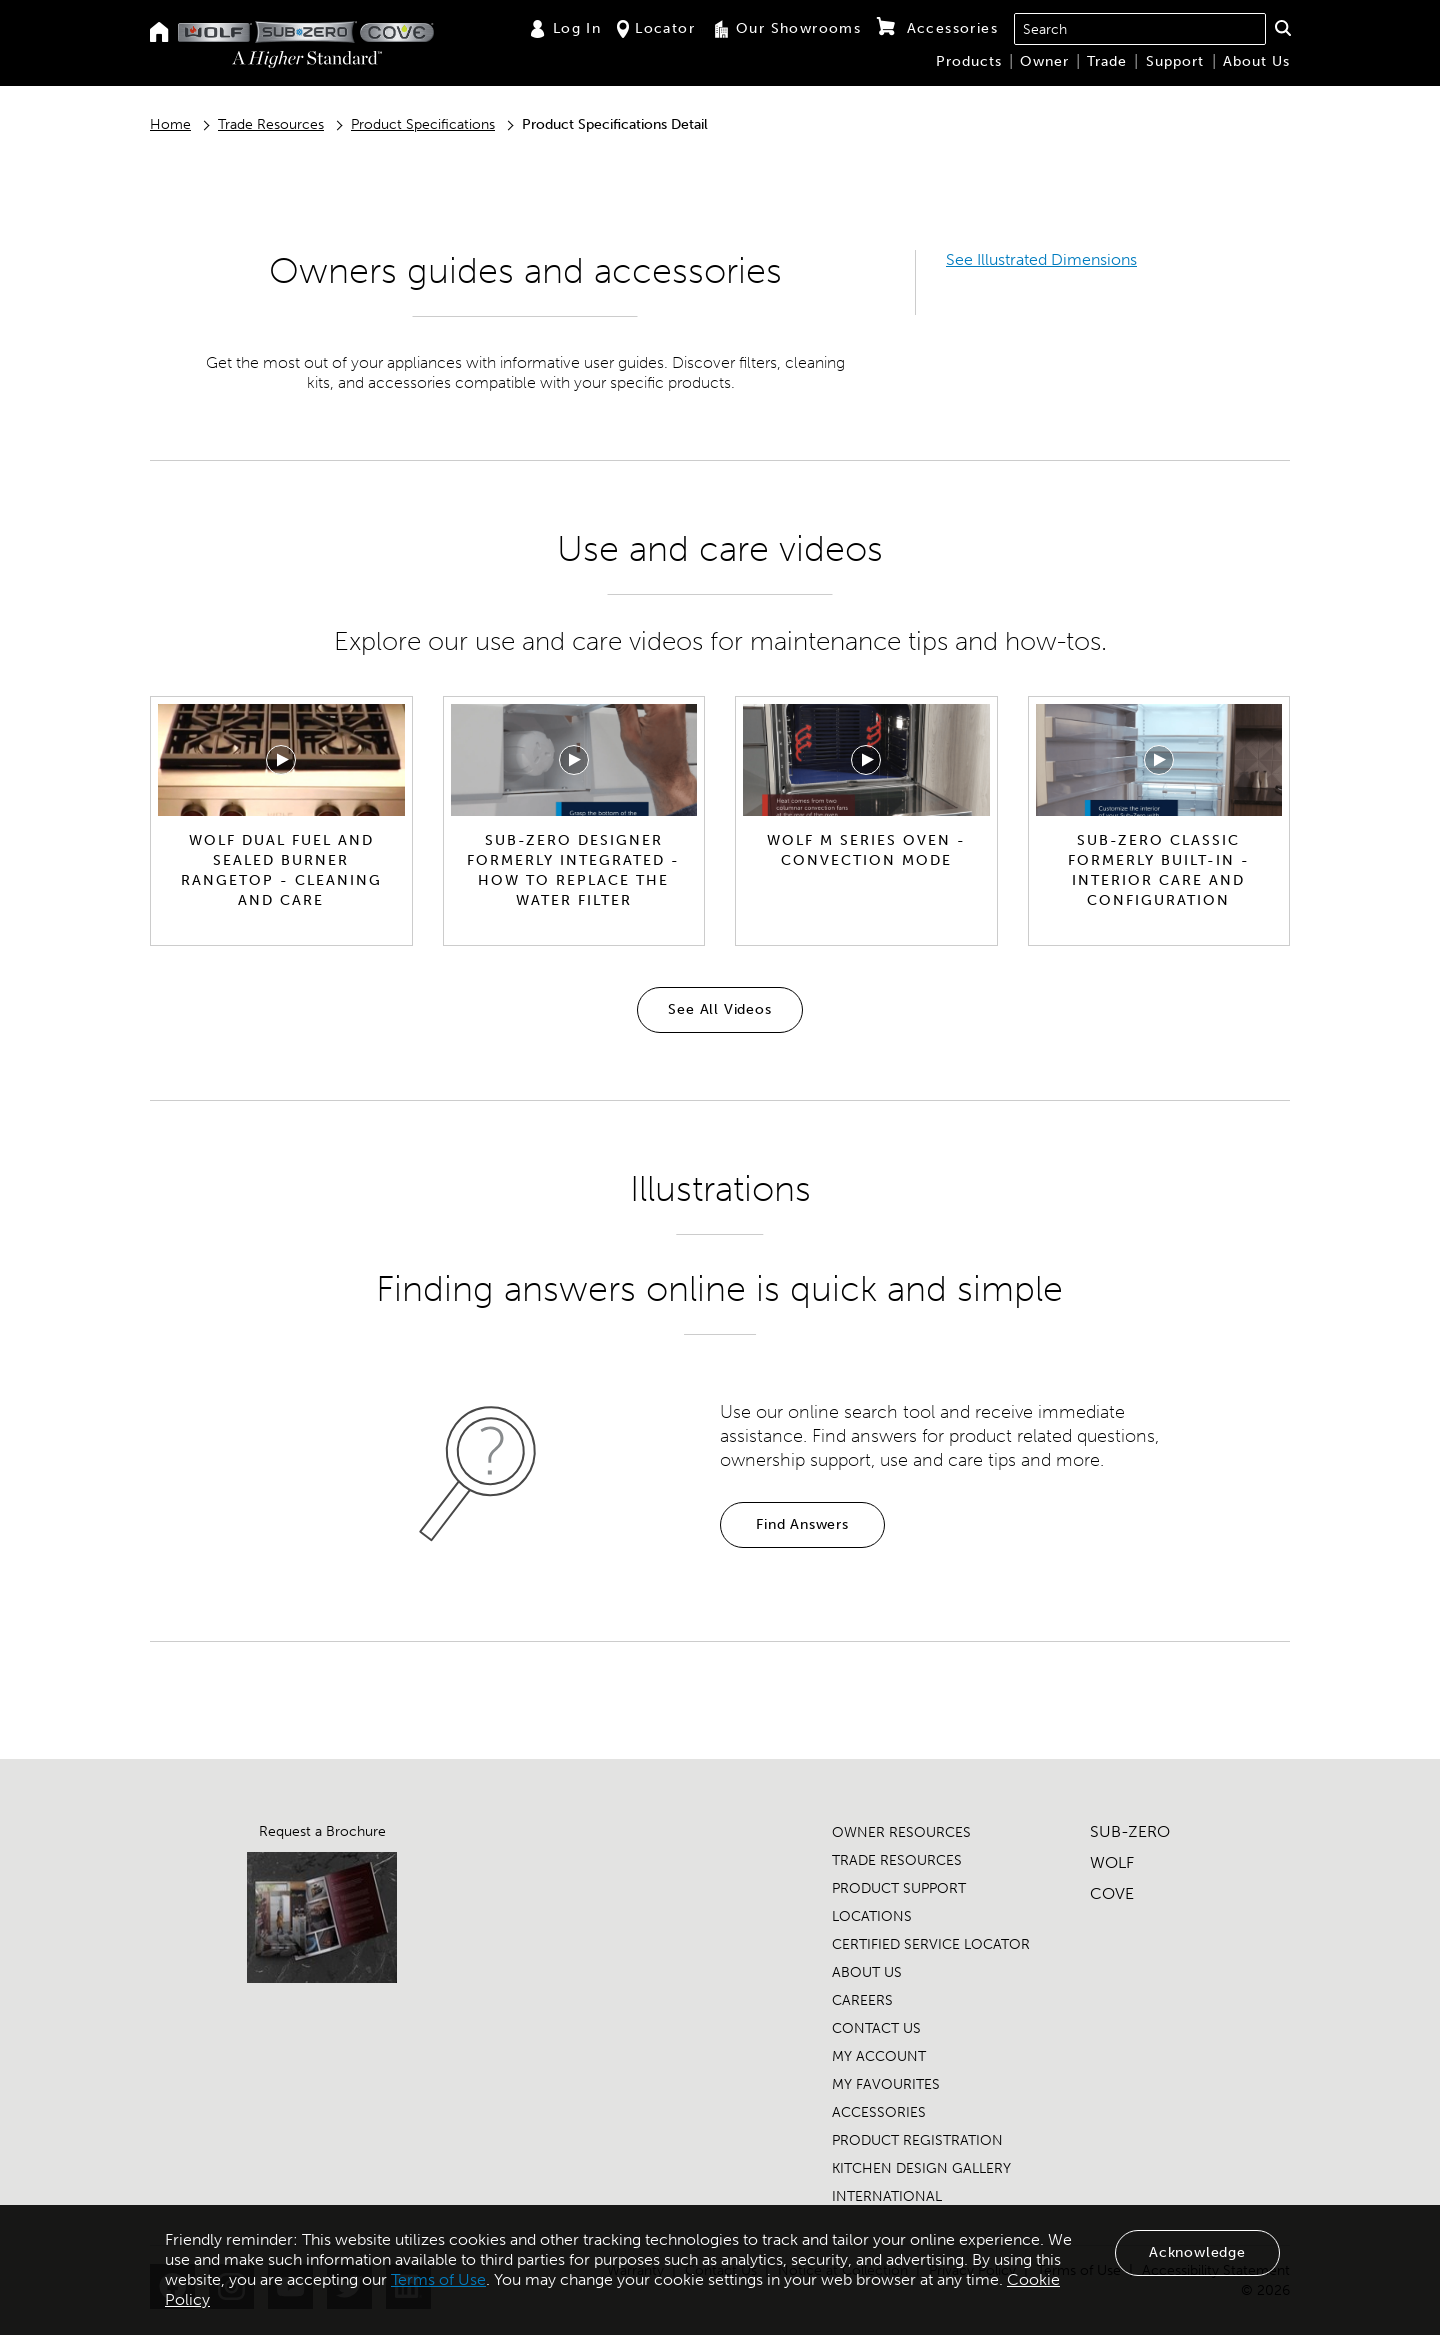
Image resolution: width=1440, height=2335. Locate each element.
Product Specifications (423, 124)
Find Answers (802, 1524)
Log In (565, 29)
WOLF (1112, 1862)
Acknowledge (1197, 2252)
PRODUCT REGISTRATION (917, 2140)
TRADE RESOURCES (897, 1860)
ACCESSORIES (879, 2112)
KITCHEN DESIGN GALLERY (921, 2168)
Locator (656, 29)
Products (969, 61)
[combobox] (1140, 29)
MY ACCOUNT (879, 2056)
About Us (1256, 61)
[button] (1282, 28)
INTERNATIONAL (887, 2196)
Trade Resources (271, 124)
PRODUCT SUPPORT (899, 1888)
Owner (1044, 61)
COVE (1112, 1893)
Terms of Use (438, 2279)
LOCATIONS (872, 1916)
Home (170, 124)
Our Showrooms (786, 29)
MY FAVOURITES (886, 2084)
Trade (1107, 61)
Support (1175, 61)
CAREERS (862, 2000)
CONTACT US (876, 2028)
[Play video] (281, 760)
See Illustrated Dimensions (1041, 259)
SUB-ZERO (1130, 1831)
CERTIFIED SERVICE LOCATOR (931, 1944)
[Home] (159, 33)
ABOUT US (867, 1972)
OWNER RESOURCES (901, 1832)
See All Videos (719, 1009)
